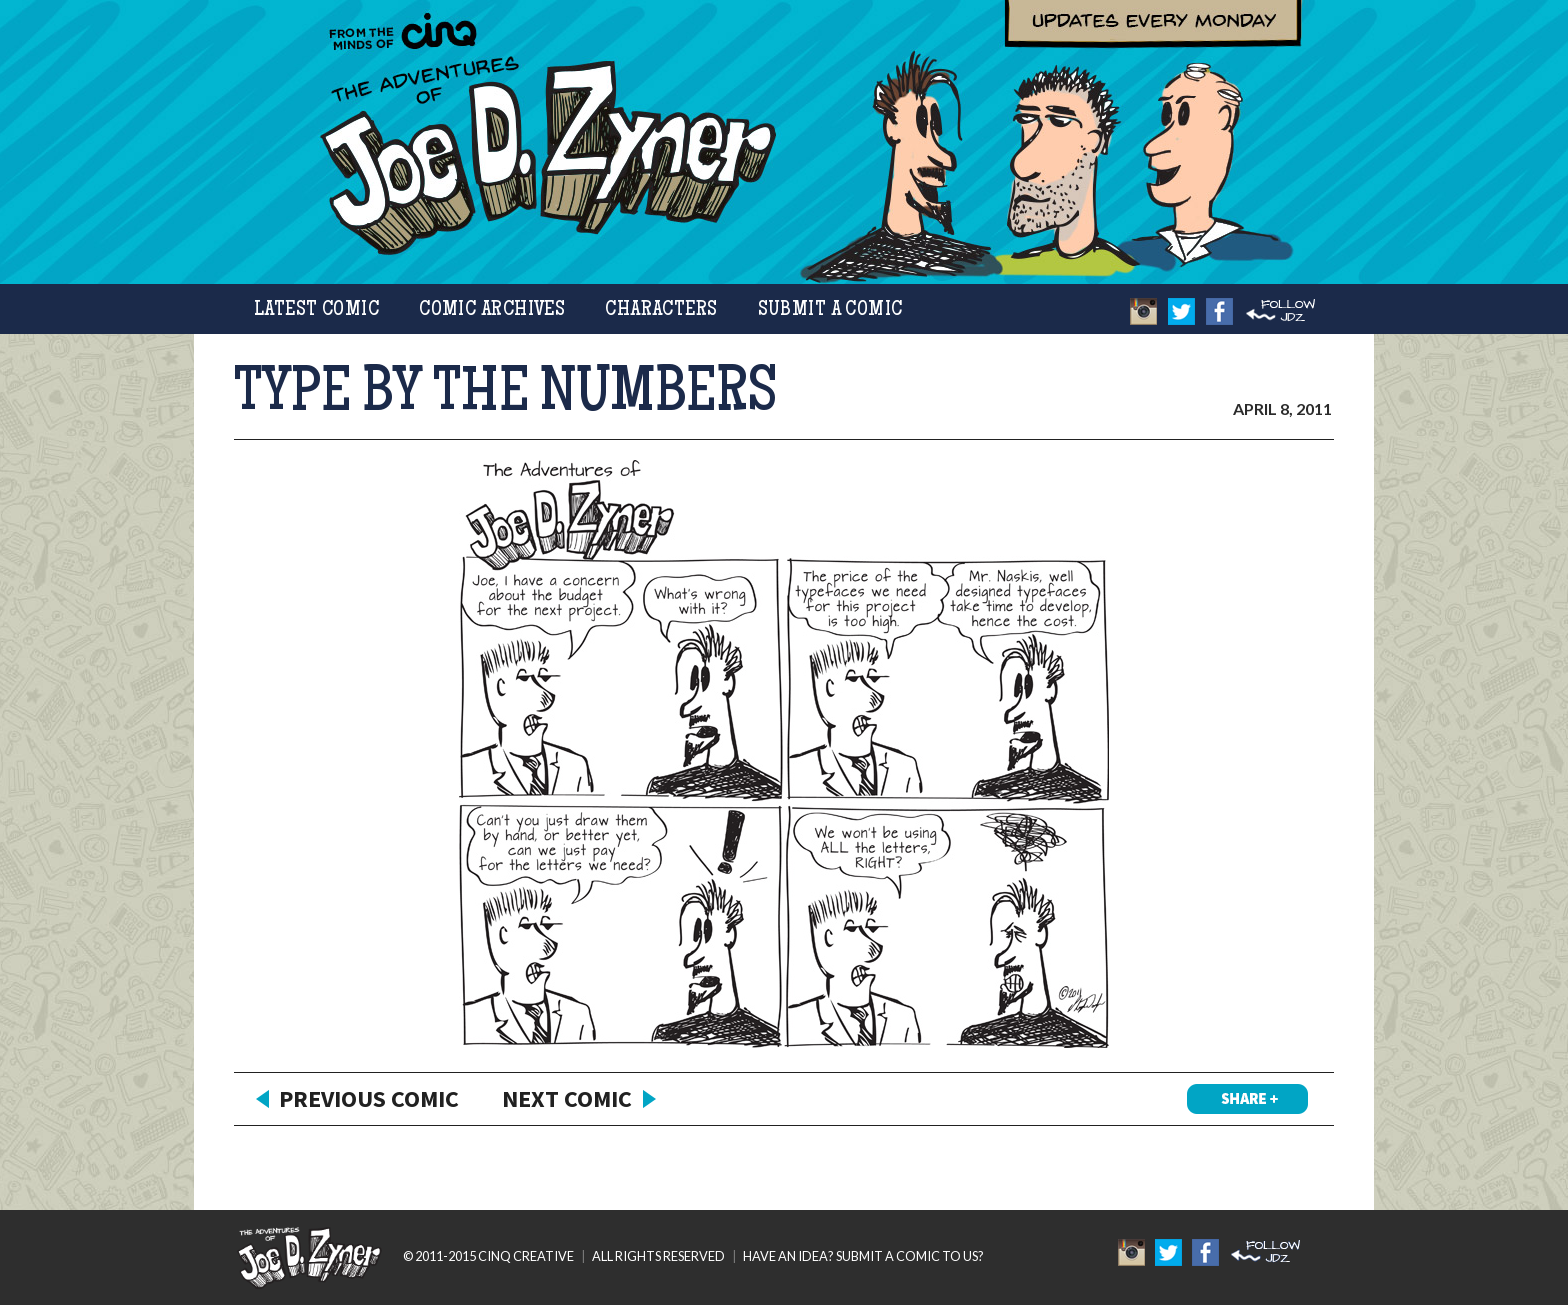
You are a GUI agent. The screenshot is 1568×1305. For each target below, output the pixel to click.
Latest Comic (316, 310)
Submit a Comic (830, 310)
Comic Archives (492, 310)
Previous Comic (369, 1098)
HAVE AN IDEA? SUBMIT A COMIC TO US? (863, 1256)
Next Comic (567, 1098)
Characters (661, 310)
